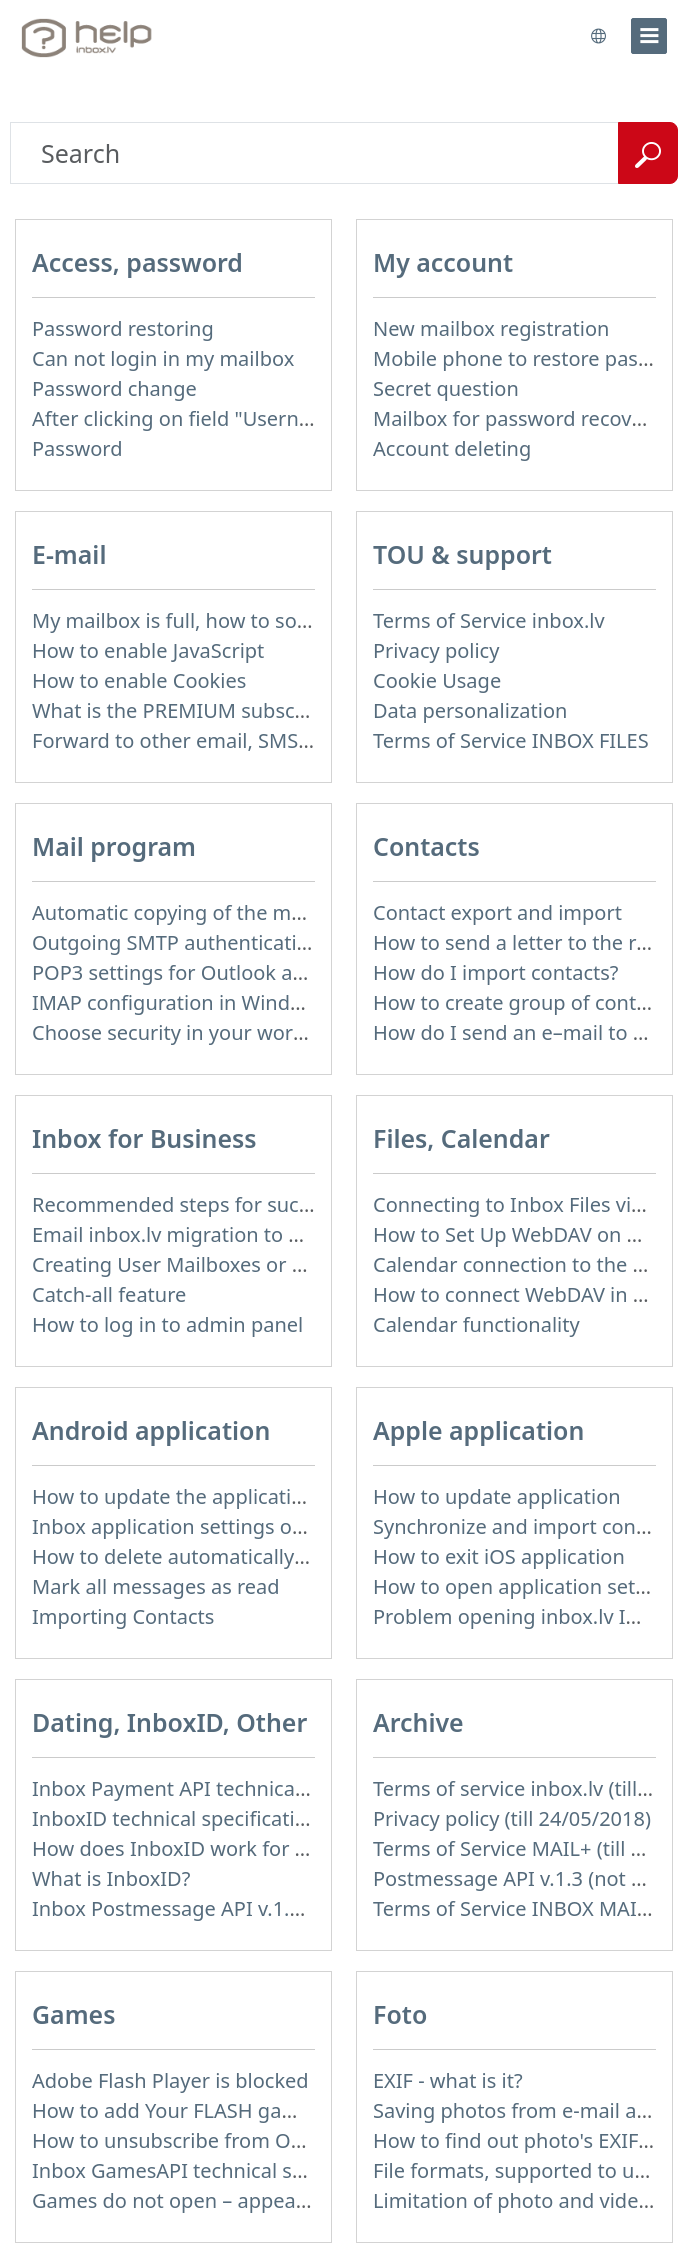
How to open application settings (527, 1586)
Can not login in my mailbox (163, 358)
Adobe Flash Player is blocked (170, 2080)
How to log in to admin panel (167, 1324)
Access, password (137, 262)
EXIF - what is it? (448, 2080)
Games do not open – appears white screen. (237, 2200)
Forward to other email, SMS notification (221, 740)
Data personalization (470, 710)
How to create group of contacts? (528, 1002)
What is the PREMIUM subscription (194, 710)
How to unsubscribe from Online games (218, 2140)
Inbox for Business (144, 1138)
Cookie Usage (437, 680)
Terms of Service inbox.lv (489, 620)
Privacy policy (436, 650)
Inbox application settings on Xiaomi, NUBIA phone (272, 1526)
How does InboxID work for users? (193, 1848)
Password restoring (123, 328)
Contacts (426, 846)
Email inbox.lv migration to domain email (224, 1234)
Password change (114, 388)
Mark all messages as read (156, 1586)
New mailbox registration (491, 328)
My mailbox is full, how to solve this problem (240, 620)
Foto (400, 2014)
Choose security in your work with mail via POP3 (257, 1032)
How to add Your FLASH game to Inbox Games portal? (283, 2110)
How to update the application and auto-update (255, 1496)
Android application (151, 1430)
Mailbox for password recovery (517, 418)
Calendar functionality (476, 1324)
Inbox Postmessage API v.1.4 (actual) (203, 1908)
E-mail (69, 554)
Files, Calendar (461, 1138)
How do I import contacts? (496, 972)
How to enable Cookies (139, 680)
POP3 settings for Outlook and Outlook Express (253, 972)
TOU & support (462, 554)
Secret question (446, 388)
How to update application (497, 1496)
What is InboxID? (111, 1878)
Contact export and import (497, 912)
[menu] (649, 36)
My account (443, 262)
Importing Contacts (123, 1616)
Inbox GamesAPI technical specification (216, 2170)
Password (77, 448)
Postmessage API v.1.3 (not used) (528, 1878)
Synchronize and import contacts (527, 1526)
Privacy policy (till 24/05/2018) (512, 1818)
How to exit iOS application (499, 1556)
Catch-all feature (109, 1294)
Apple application (478, 1430)
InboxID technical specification (175, 1818)
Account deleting (452, 448)
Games (73, 2014)
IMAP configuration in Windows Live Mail (223, 1002)
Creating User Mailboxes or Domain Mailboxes (249, 1264)
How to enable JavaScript (148, 650)
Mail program (114, 846)
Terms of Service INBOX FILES (511, 740)
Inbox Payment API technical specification (227, 1788)
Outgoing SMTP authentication (176, 942)
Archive (418, 1722)
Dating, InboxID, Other (169, 1722)
